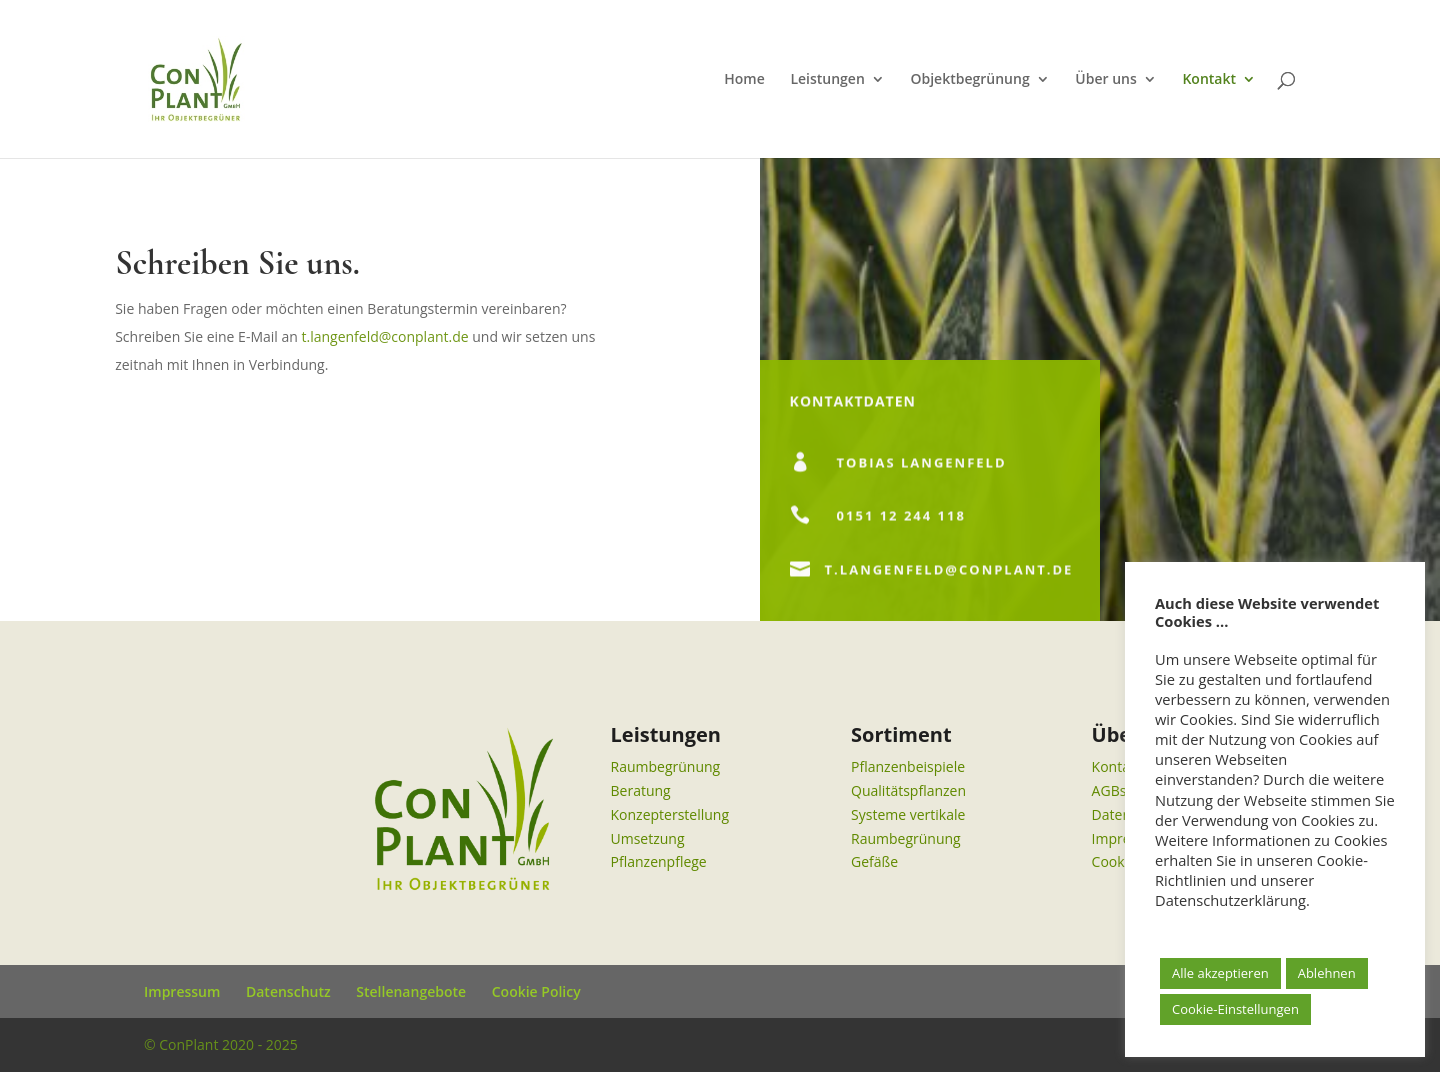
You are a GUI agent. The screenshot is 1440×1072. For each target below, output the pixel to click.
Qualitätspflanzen (908, 790)
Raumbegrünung (666, 766)
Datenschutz (288, 991)
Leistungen (827, 80)
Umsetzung (648, 838)
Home (744, 80)
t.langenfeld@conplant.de (384, 336)
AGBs (1109, 790)
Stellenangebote (411, 991)
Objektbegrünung (969, 80)
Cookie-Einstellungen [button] (1235, 1009)
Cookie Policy (536, 991)
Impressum (182, 991)
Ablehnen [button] (1327, 973)
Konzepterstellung (670, 814)
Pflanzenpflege (659, 861)
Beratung (641, 790)
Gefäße (874, 861)
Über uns (1105, 80)
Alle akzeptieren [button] (1220, 973)
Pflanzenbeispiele (908, 766)
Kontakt (1209, 80)
